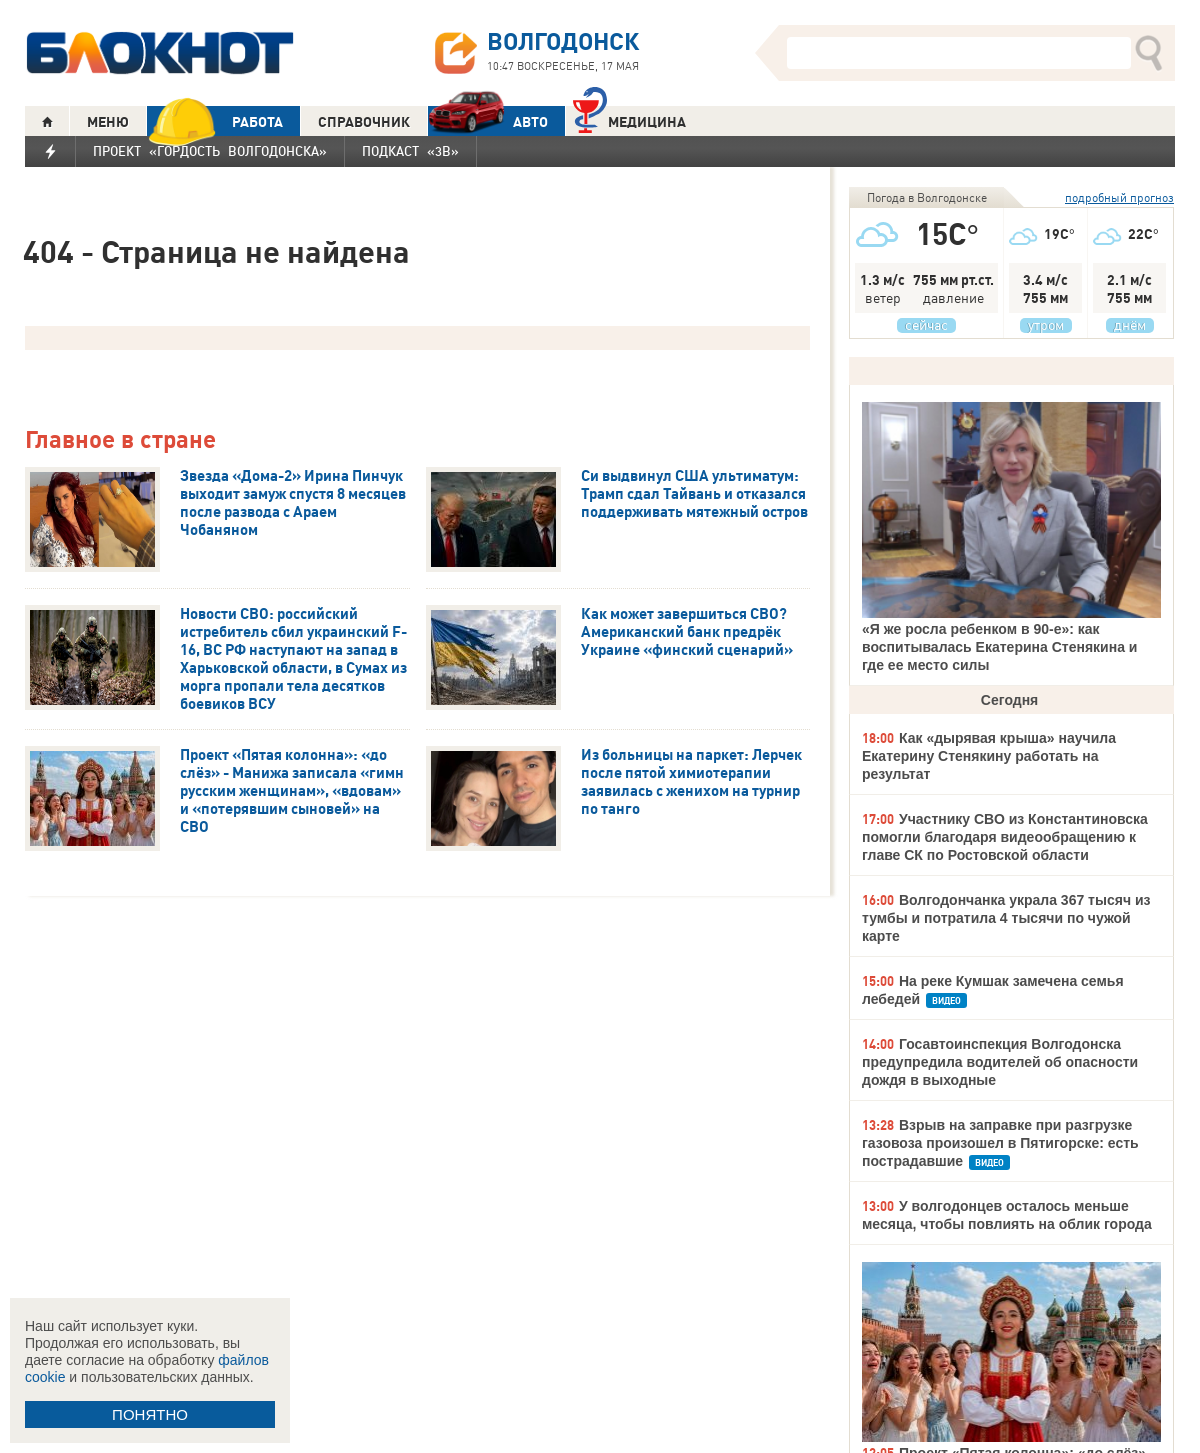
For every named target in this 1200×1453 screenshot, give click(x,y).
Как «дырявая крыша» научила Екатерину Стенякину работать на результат (989, 756)
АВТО (488, 121)
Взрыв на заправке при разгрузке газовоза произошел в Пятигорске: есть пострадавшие (1000, 1143)
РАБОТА (215, 121)
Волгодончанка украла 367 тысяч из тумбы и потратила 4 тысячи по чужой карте (1006, 918)
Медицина (629, 119)
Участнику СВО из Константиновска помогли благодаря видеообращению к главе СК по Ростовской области (1005, 837)
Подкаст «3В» (410, 151)
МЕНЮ (108, 122)
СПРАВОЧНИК (364, 122)
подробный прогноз (1119, 197)
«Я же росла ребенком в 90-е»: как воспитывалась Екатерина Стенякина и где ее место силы (999, 647)
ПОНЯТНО (150, 1414)
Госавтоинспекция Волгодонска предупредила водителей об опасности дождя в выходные (1000, 1062)
